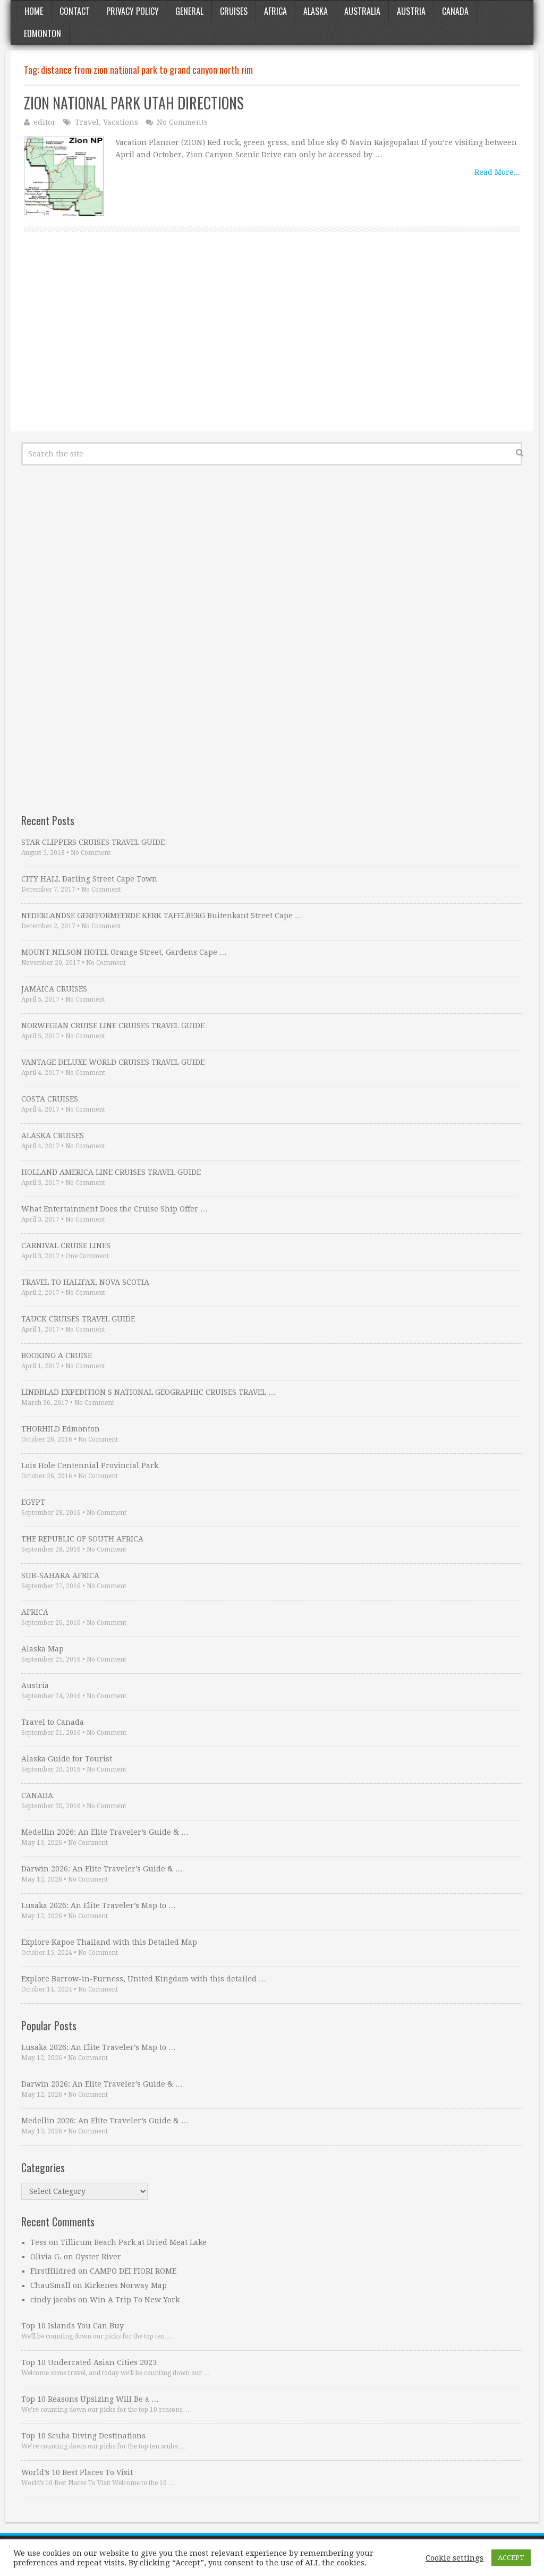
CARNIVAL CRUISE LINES (65, 1245)
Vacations (120, 122)
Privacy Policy (132, 11)
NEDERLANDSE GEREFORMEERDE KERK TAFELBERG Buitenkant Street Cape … (161, 915)
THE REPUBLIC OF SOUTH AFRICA (82, 1539)
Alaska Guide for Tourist (66, 1759)
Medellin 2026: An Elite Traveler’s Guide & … (105, 1832)
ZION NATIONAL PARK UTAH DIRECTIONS (134, 103)
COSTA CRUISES (49, 1099)
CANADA (37, 1795)
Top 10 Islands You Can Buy (72, 2325)
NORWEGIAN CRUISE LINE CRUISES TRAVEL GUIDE (113, 1025)
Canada (455, 11)
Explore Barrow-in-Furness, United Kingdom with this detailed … (143, 1979)
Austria (411, 11)
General (189, 11)
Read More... (497, 172)
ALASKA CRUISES (52, 1135)
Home (33, 11)
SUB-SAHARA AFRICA (60, 1575)
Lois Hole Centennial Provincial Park (89, 1465)
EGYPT (33, 1502)
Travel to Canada (52, 1722)
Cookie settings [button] (454, 2558)
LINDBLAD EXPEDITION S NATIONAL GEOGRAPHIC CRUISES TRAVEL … (148, 1392)
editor (44, 122)
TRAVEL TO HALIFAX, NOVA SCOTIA (85, 1282)
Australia (362, 11)
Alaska (315, 11)
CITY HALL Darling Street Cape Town (89, 879)
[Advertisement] (272, 343)
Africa (275, 11)
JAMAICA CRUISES (54, 989)
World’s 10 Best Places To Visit (77, 2472)
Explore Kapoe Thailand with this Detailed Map (109, 1942)
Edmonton (42, 33)
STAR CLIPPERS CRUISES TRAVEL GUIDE (93, 842)
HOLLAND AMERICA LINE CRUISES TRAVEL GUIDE (111, 1172)
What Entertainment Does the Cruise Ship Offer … (114, 1209)
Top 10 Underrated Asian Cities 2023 (89, 2362)
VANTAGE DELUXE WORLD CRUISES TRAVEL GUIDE (113, 1062)
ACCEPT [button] (511, 2558)
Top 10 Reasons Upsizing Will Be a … (90, 2399)
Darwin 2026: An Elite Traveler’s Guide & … (102, 1869)
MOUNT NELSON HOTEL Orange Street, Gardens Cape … (124, 952)
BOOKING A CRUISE (56, 1355)
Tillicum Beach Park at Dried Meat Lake (134, 2242)
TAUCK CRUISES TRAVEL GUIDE (78, 1319)
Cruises (234, 11)
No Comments (182, 122)
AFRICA (34, 1612)
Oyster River (98, 2256)
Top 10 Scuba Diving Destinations (83, 2435)
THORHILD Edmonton (60, 1429)
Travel (87, 122)
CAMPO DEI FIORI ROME (133, 2271)
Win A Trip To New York (135, 2299)
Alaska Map (42, 1649)
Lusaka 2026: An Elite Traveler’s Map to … (98, 1905)
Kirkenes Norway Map (125, 2285)
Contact (75, 11)
